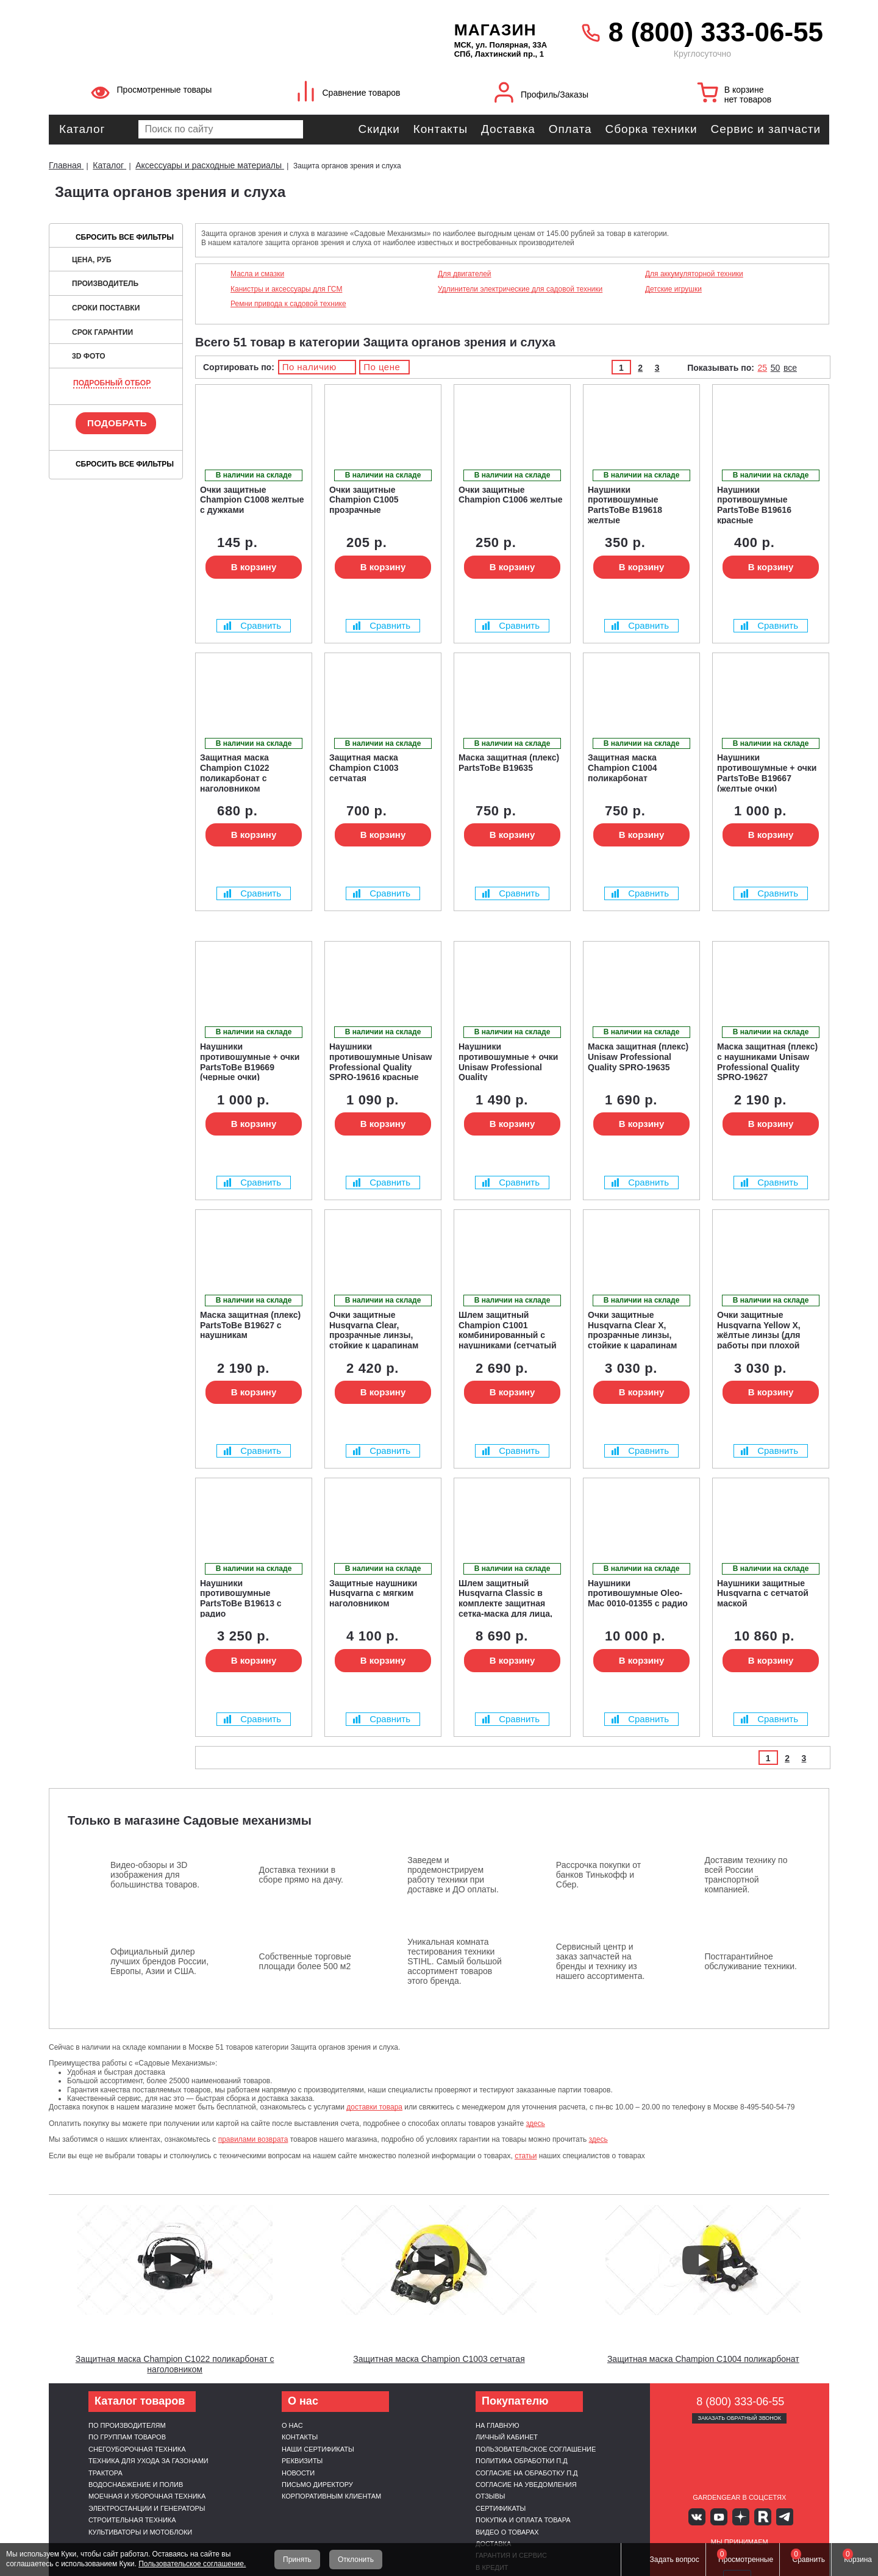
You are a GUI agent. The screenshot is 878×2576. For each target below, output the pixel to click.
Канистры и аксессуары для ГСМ (286, 289)
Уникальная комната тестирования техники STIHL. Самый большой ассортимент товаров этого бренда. (454, 1961)
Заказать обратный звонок (739, 2418)
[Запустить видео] (175, 2260)
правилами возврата (253, 2139)
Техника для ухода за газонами (148, 2460)
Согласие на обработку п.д (527, 2473)
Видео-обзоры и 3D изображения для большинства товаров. (154, 1874)
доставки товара (374, 2107)
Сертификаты (501, 2508)
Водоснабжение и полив (135, 2484)
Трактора (105, 2473)
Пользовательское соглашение (536, 2449)
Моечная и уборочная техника (146, 2496)
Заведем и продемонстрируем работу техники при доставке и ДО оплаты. (453, 1874)
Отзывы (490, 2496)
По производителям (127, 2425)
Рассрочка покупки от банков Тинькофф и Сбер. (598, 1874)
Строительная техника (132, 2520)
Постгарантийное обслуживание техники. (750, 1961)
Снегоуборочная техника (137, 2449)
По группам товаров (127, 2437)
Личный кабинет (507, 2437)
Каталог (82, 129)
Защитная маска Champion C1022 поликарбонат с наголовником (175, 2364)
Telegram (775, 2516)
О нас (292, 2425)
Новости (298, 2473)
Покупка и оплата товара (523, 2520)
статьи (526, 2156)
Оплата (570, 129)
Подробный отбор (112, 383)
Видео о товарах (507, 2532)
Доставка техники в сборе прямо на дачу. (301, 1874)
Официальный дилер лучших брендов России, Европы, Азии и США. (159, 1961)
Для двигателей (464, 274)
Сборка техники (651, 129)
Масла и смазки (257, 274)
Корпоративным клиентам (331, 2496)
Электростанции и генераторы (146, 2508)
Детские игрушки (673, 289)
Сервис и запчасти (766, 129)
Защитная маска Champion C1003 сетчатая (438, 2359)
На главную (497, 2425)
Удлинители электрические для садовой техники (520, 289)
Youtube (721, 2516)
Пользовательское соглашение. (192, 2564)
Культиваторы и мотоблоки (140, 2532)
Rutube (757, 2516)
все (790, 368)
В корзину (254, 567)
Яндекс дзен (739, 2516)
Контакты (440, 129)
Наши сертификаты (318, 2449)
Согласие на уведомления (526, 2484)
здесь (535, 2123)
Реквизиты (302, 2460)
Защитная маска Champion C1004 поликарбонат (703, 2359)
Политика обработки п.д (522, 2460)
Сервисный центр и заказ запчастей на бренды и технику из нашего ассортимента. (600, 1961)
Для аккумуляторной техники (694, 274)
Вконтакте (704, 2516)
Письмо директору (317, 2484)
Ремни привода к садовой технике (288, 303)
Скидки (379, 129)
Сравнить (252, 625)
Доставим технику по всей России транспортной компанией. (745, 1874)
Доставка (508, 129)
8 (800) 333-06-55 (716, 32)
